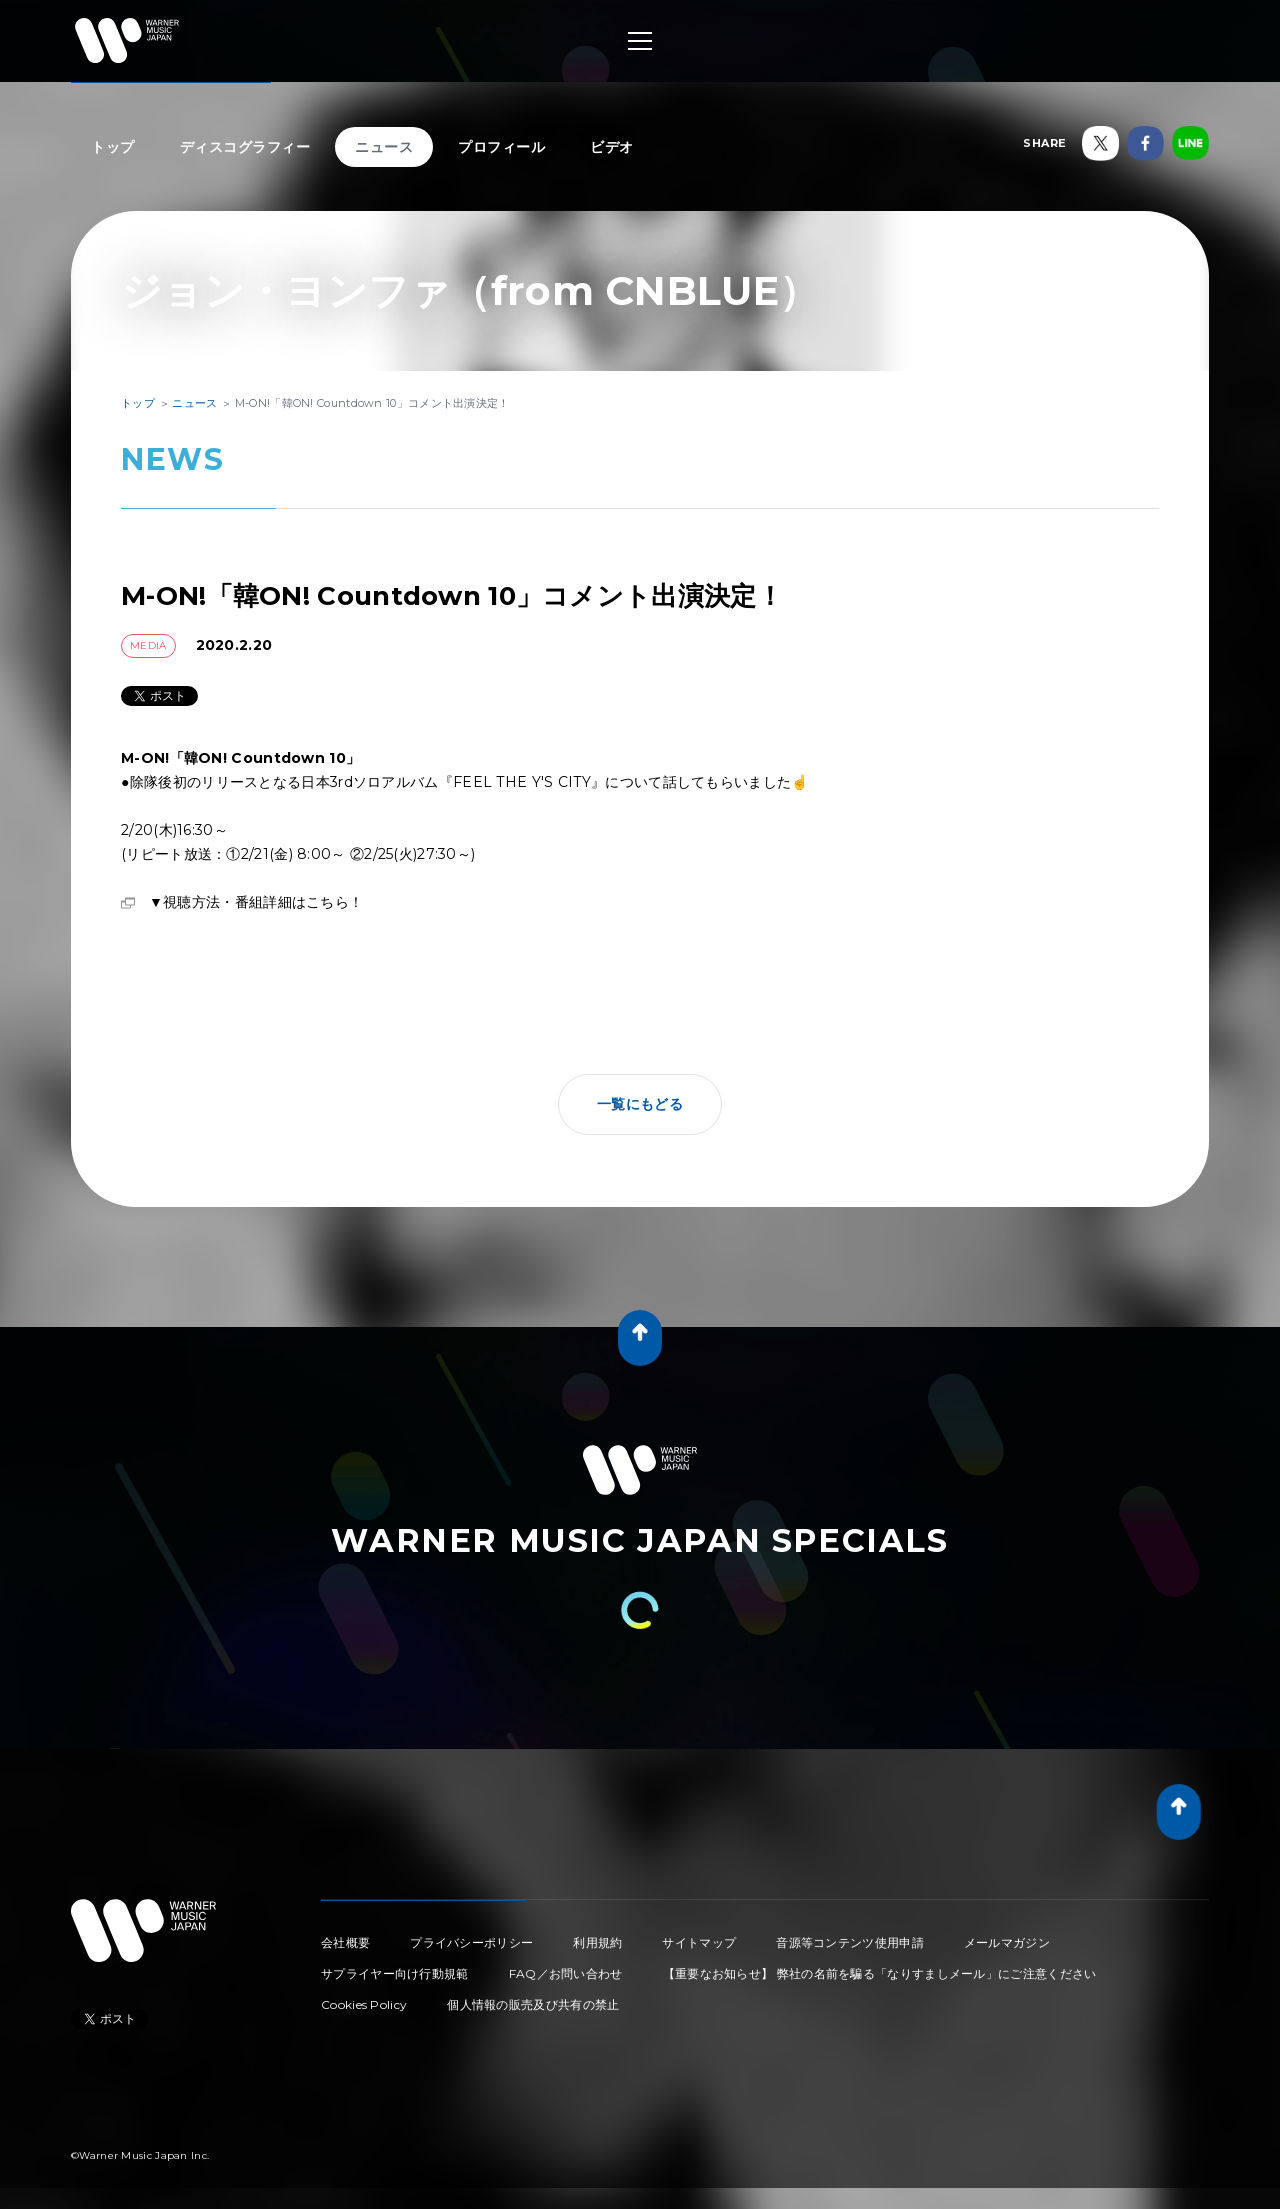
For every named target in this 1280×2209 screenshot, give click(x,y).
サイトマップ (699, 1942)
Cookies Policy (364, 2004)
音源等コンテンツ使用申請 (850, 1942)
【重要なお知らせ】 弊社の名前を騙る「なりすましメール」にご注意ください (880, 1973)
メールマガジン (1007, 1942)
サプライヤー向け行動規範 (395, 1973)
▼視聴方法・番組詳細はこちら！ (256, 902)
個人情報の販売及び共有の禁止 (533, 2004)
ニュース (384, 147)
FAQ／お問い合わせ (566, 1973)
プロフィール (501, 147)
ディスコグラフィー (245, 147)
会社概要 (345, 1942)
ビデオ (612, 147)
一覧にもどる (640, 1104)
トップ (113, 147)
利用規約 (597, 1942)
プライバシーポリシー (471, 1942)
